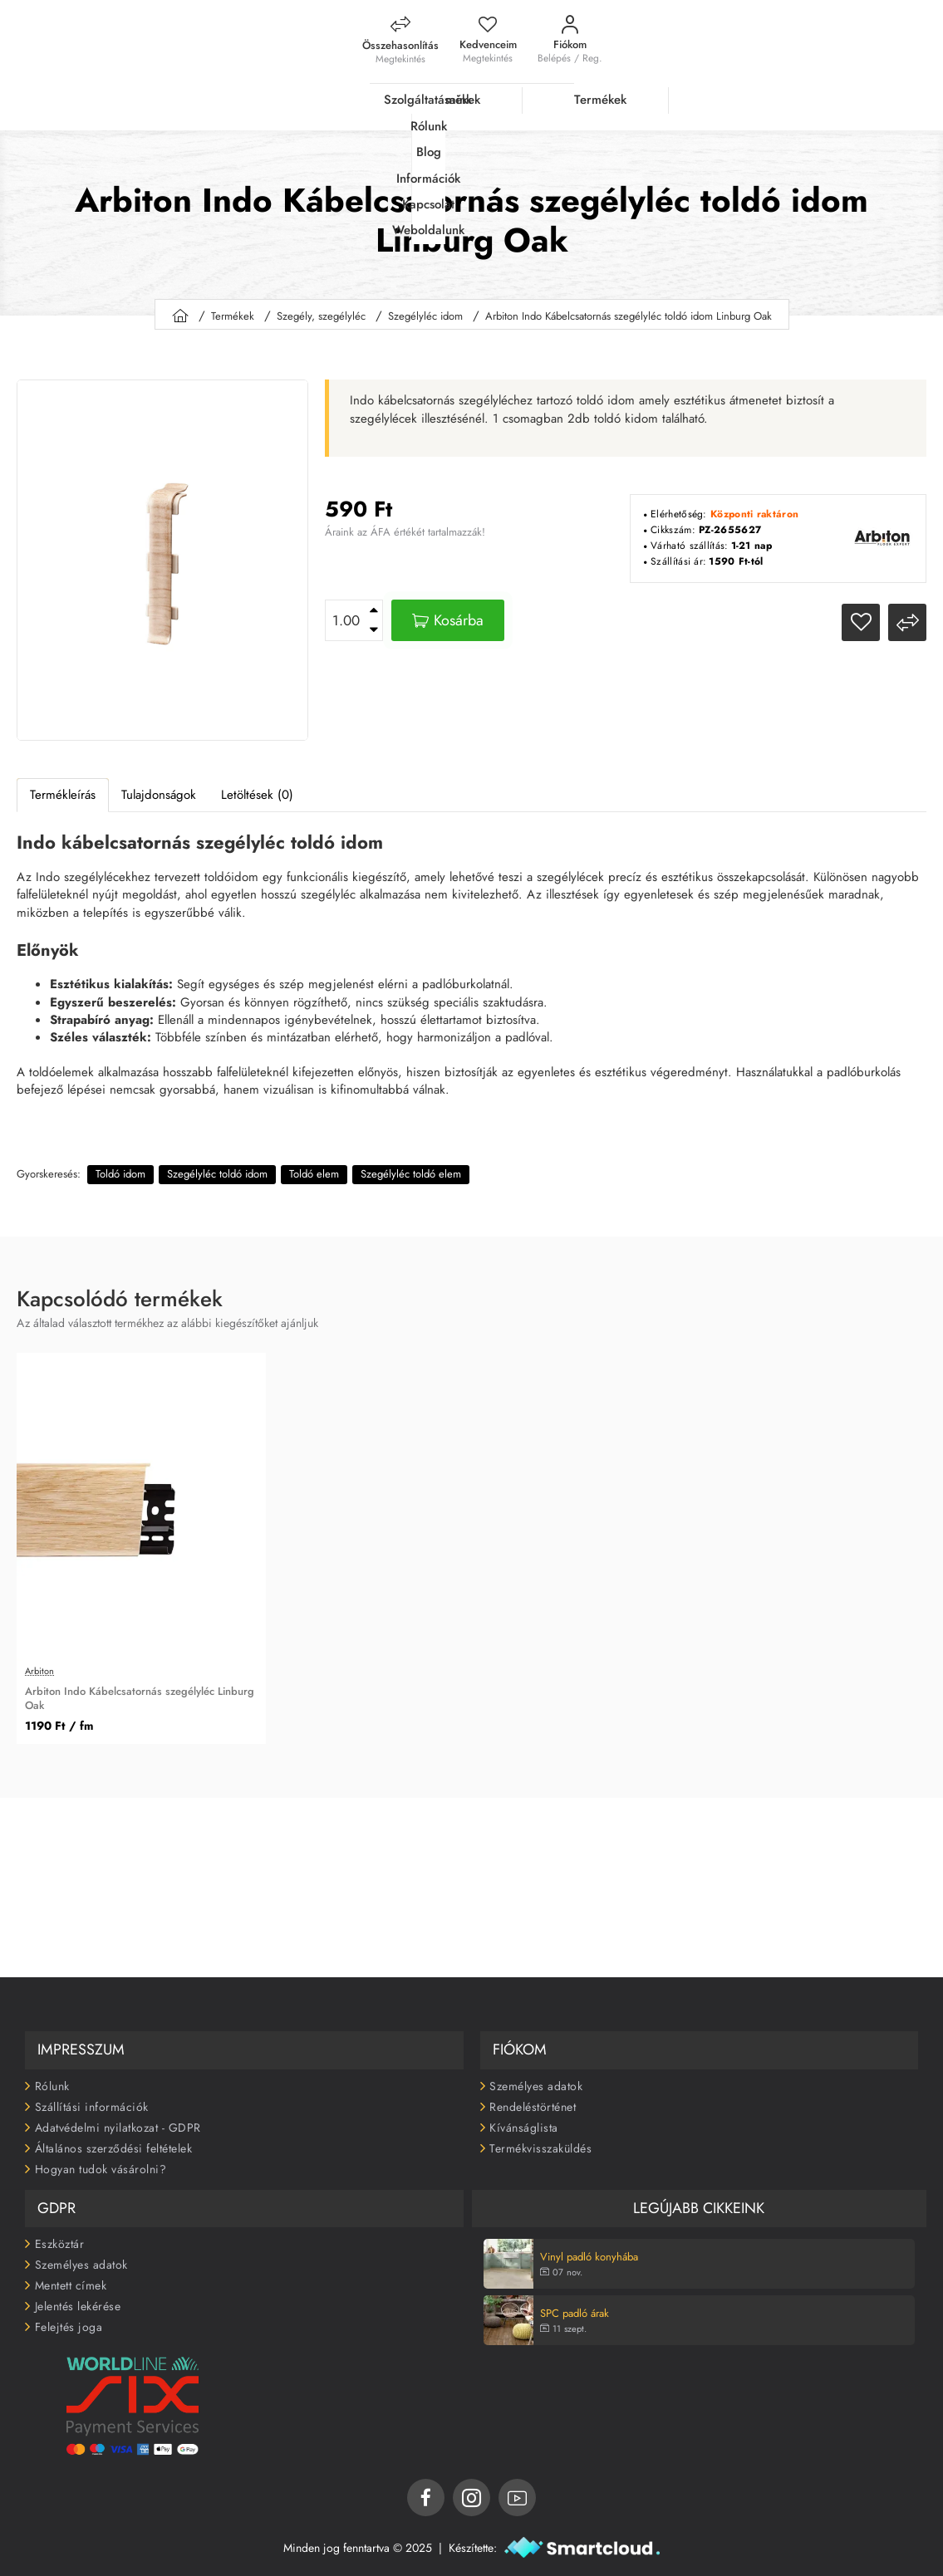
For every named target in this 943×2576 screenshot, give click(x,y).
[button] (447, 613)
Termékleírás (63, 787)
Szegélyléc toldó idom (217, 1166)
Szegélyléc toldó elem (411, 1166)
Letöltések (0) (257, 787)
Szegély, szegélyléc (321, 308)
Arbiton (39, 1664)
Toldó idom (120, 1166)
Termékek (232, 308)
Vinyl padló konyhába (589, 2251)
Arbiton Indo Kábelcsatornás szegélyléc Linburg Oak (139, 1691)
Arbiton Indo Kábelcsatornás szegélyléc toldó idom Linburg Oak (628, 308)
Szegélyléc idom (425, 308)
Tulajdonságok (158, 787)
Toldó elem (314, 1166)
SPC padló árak (574, 2307)
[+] (374, 603)
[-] (374, 623)
